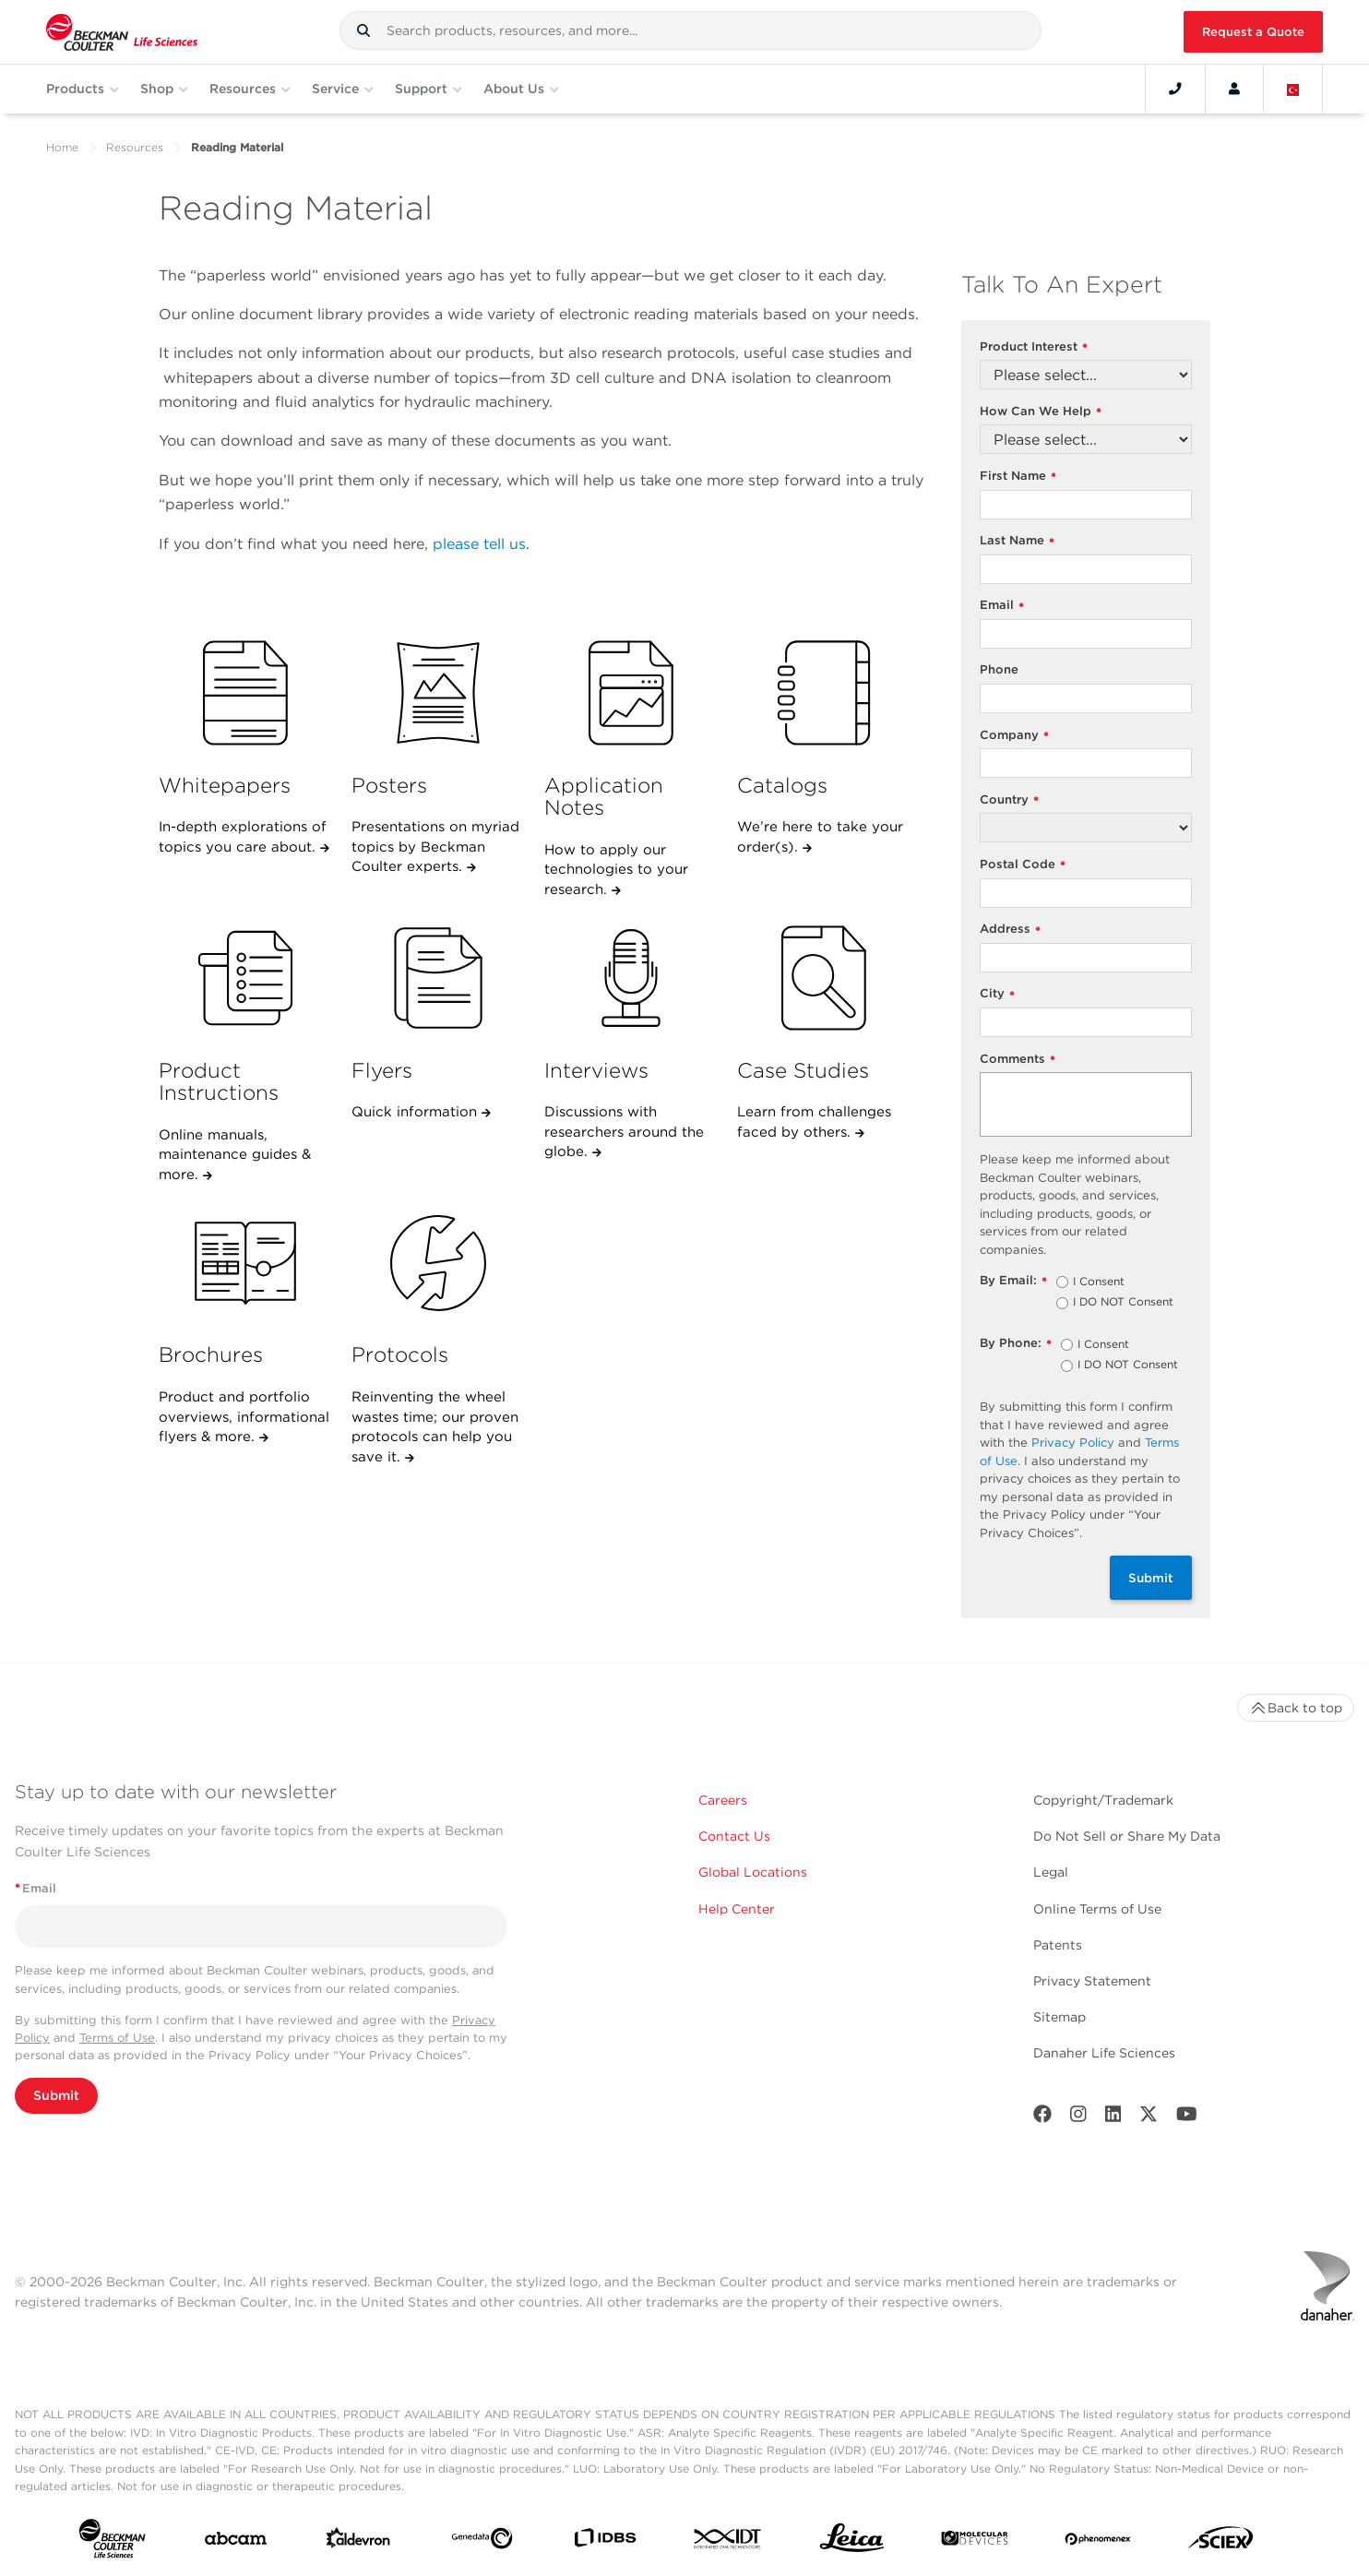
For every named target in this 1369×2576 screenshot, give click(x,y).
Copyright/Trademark (1103, 1800)
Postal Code (1022, 865)
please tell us (479, 544)
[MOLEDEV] (974, 2542)
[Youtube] (1186, 2118)
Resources (134, 147)
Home (62, 147)
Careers (722, 1800)
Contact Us (734, 1836)
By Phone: (1016, 1344)
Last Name (1017, 541)
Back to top (1295, 1708)
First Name (1018, 476)
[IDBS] (604, 2541)
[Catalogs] (824, 693)
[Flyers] (438, 978)
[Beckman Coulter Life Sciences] (121, 32)
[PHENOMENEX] (1098, 2542)
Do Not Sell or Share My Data (1126, 1836)
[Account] (1234, 89)
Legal (1050, 1872)
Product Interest (1034, 347)
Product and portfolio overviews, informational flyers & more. (244, 1417)
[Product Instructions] (245, 978)
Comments (1017, 1059)
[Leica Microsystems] (852, 2542)
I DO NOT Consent (1123, 1302)
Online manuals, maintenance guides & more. (235, 1155)
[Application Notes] (631, 693)
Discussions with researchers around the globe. (624, 1131)
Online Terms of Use (1097, 1909)
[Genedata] (482, 2542)
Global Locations (752, 1872)
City (997, 994)
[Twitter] (1148, 2118)
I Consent (1099, 1282)
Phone (999, 669)
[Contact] (1175, 89)
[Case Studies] (824, 978)
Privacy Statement (1092, 1981)
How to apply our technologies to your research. (616, 869)
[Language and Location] (1293, 89)
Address (1010, 929)
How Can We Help (1040, 412)
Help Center (736, 1909)
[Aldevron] (358, 2541)
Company (1014, 736)
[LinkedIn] (1113, 2118)
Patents (1057, 1945)
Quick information (416, 1111)
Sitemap (1059, 2017)
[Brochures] (245, 1263)
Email (1002, 606)
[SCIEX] (1221, 2541)
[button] (363, 30)
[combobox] (690, 30)
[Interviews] (631, 978)
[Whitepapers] (245, 693)
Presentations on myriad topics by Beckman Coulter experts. (435, 846)
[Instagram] (1078, 2118)
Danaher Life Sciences (1104, 2052)
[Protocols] (438, 1263)
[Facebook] (1042, 2118)
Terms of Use (117, 2038)
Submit (1150, 1577)
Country (1009, 800)
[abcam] (235, 2542)
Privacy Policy (1072, 1442)
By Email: (1013, 1281)
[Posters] (438, 693)
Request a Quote (1253, 32)
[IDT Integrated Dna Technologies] (728, 2542)
